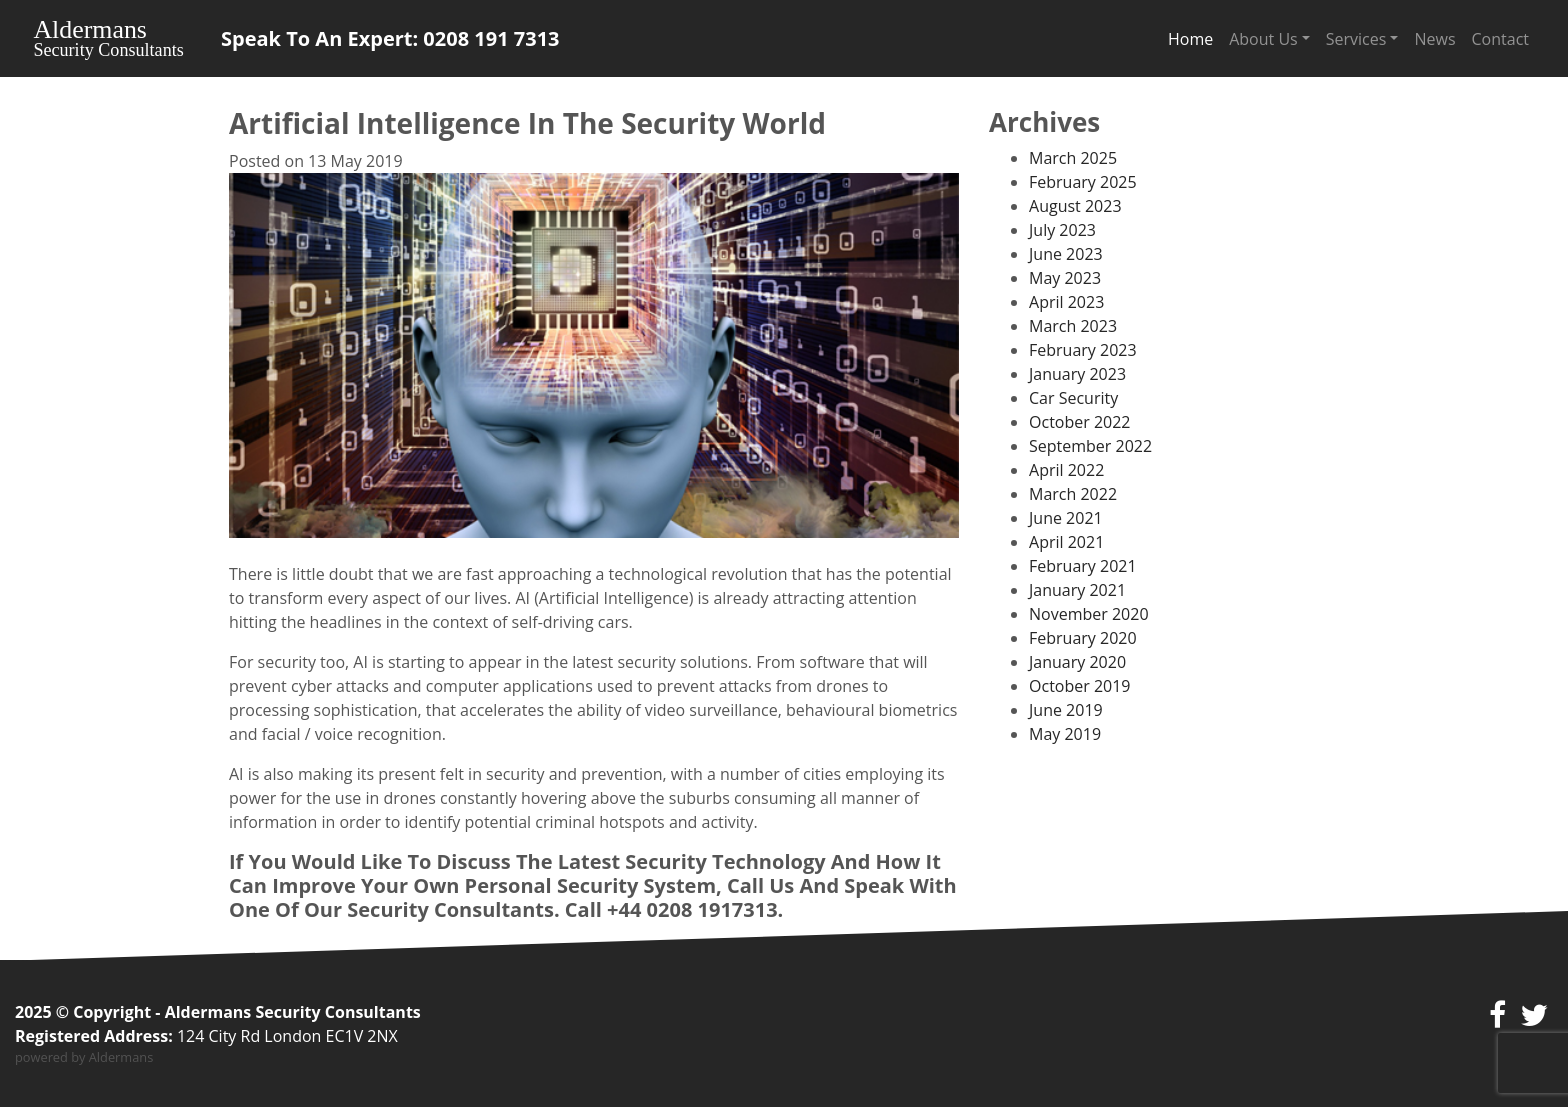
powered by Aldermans (84, 1057)
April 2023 (1066, 302)
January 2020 (1077, 662)
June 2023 (1066, 254)
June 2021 (1066, 518)
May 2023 (1065, 278)
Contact (1500, 39)
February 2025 (1083, 182)
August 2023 (1075, 206)
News (1434, 39)
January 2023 (1077, 374)
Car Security (1073, 398)
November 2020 (1089, 614)
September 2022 (1090, 446)
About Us (1263, 39)
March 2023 (1073, 326)
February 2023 (1083, 350)
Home (1190, 39)
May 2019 (1065, 734)
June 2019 (1066, 710)
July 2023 (1062, 230)
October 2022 (1080, 422)
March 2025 (1073, 158)
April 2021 (1066, 542)
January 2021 (1077, 590)
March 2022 (1073, 494)
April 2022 (1066, 470)
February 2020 (1083, 638)
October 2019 (1080, 686)
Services (1356, 39)
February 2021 (1083, 566)
